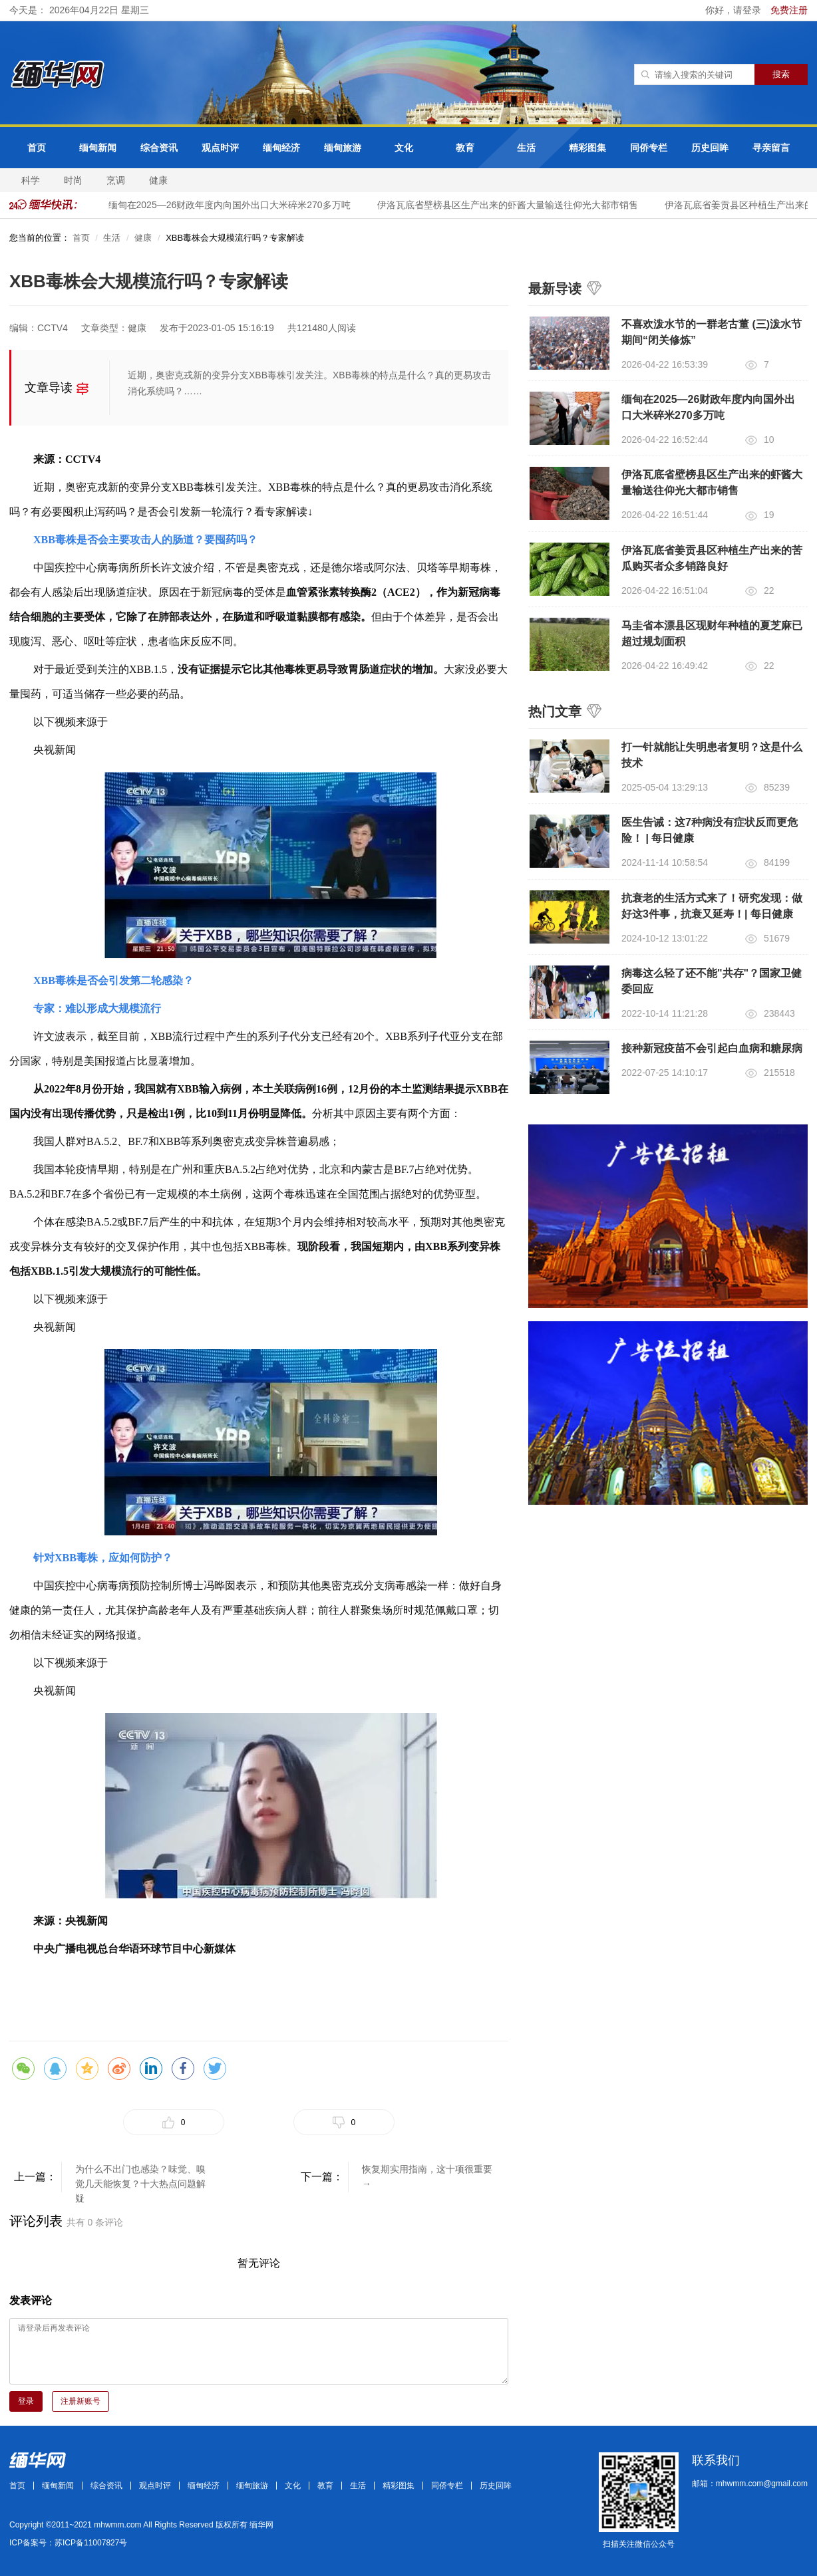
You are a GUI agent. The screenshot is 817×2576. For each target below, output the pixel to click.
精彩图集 (587, 147)
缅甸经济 (281, 147)
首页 (36, 147)
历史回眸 (710, 147)
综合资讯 (159, 147)
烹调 (115, 180)
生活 (526, 147)
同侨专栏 (648, 147)
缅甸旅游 (342, 147)
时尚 (73, 180)
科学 (30, 180)
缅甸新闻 (97, 147)
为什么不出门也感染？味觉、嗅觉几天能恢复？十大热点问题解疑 (140, 2178)
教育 (465, 147)
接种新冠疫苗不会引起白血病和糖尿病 (711, 1048)
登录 (26, 2401)
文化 (404, 147)
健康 (158, 180)
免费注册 (789, 10)
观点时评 (220, 147)
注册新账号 (80, 2401)
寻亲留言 (771, 147)
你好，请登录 (734, 10)
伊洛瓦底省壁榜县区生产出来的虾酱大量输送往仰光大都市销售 (513, 204)
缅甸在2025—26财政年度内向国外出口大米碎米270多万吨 (235, 204)
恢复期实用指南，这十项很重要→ (427, 2176)
